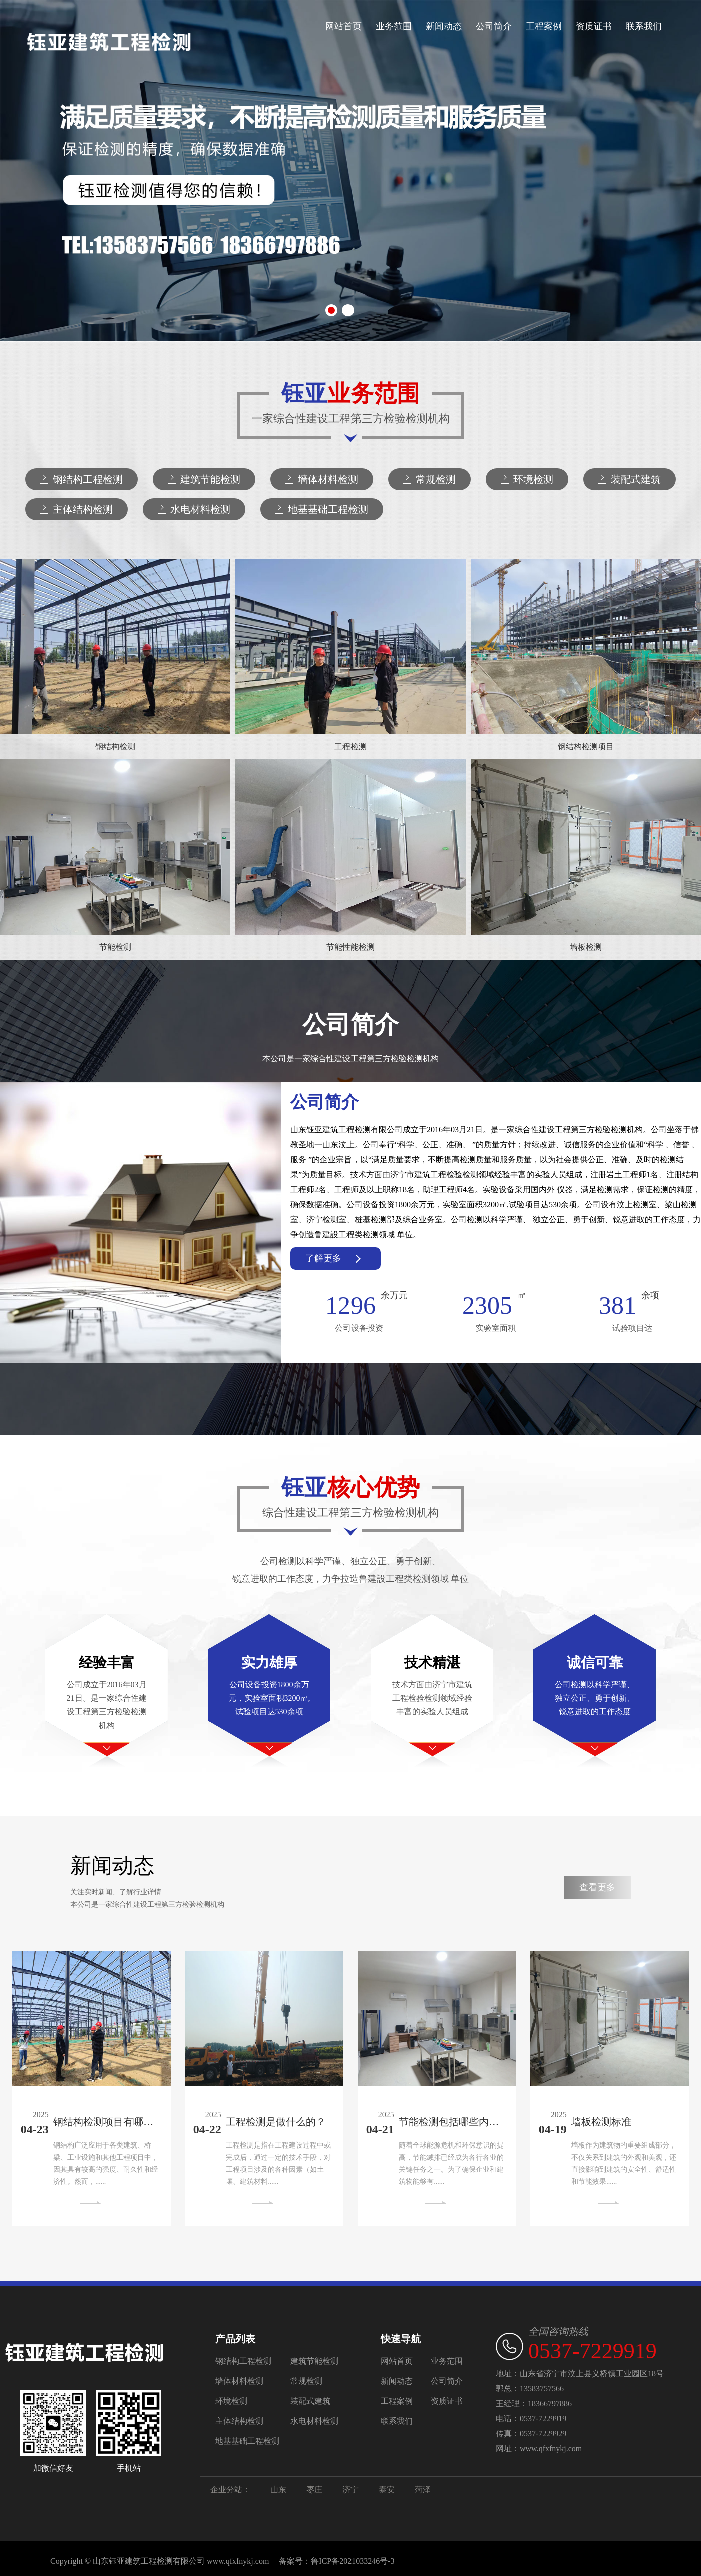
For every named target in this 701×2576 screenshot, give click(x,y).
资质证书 (594, 26)
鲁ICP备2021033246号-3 (352, 2561)
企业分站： (230, 2489)
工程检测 (350, 746)
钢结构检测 (115, 746)
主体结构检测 (83, 509)
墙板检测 (586, 947)
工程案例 (544, 26)
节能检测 (115, 947)
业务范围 (394, 26)
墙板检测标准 (601, 2121)
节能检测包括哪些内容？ (444, 2127)
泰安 (387, 2489)
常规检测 (436, 479)
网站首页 (343, 26)
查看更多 (597, 1887)
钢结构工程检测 (88, 479)
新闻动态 (444, 26)
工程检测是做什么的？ (276, 2121)
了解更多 (323, 1258)
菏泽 (423, 2489)
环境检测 (533, 479)
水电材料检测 (200, 509)
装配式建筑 (636, 479)
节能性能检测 (350, 947)
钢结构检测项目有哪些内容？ (103, 2127)
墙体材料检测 (328, 479)
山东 (278, 2489)
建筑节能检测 (210, 479)
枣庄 (314, 2489)
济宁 (350, 2489)
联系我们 (644, 26)
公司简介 (494, 26)
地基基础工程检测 (328, 509)
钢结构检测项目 (586, 746)
